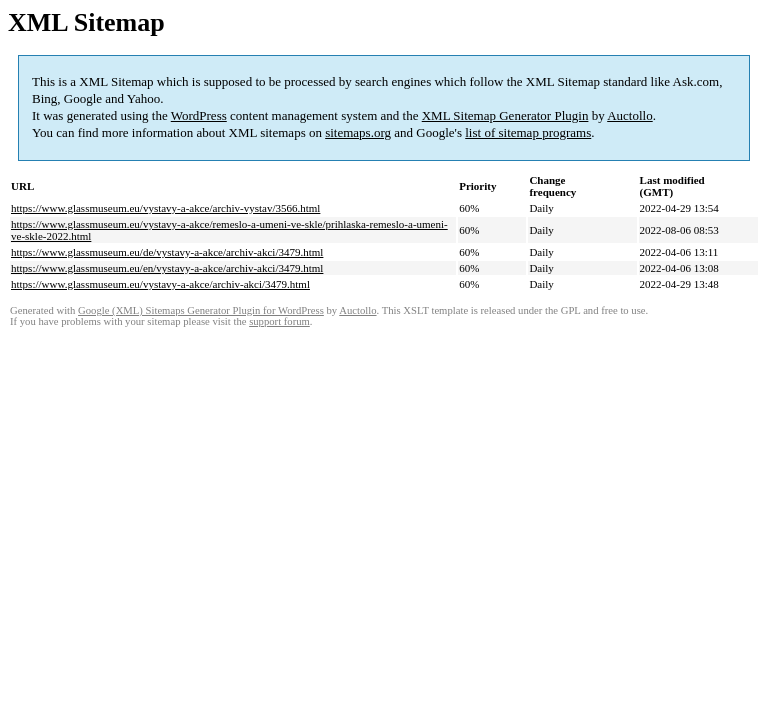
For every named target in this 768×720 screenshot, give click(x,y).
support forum (279, 321)
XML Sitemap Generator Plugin (505, 115)
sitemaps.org (358, 132)
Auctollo (630, 115)
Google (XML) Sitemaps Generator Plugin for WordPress (201, 310)
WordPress (199, 115)
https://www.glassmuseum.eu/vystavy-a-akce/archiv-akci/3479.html (160, 284)
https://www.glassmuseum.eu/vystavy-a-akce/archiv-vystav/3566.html (165, 208)
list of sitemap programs (528, 132)
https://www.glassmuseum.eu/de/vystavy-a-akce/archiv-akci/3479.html (167, 252)
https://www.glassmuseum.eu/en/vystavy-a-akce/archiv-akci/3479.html (167, 268)
